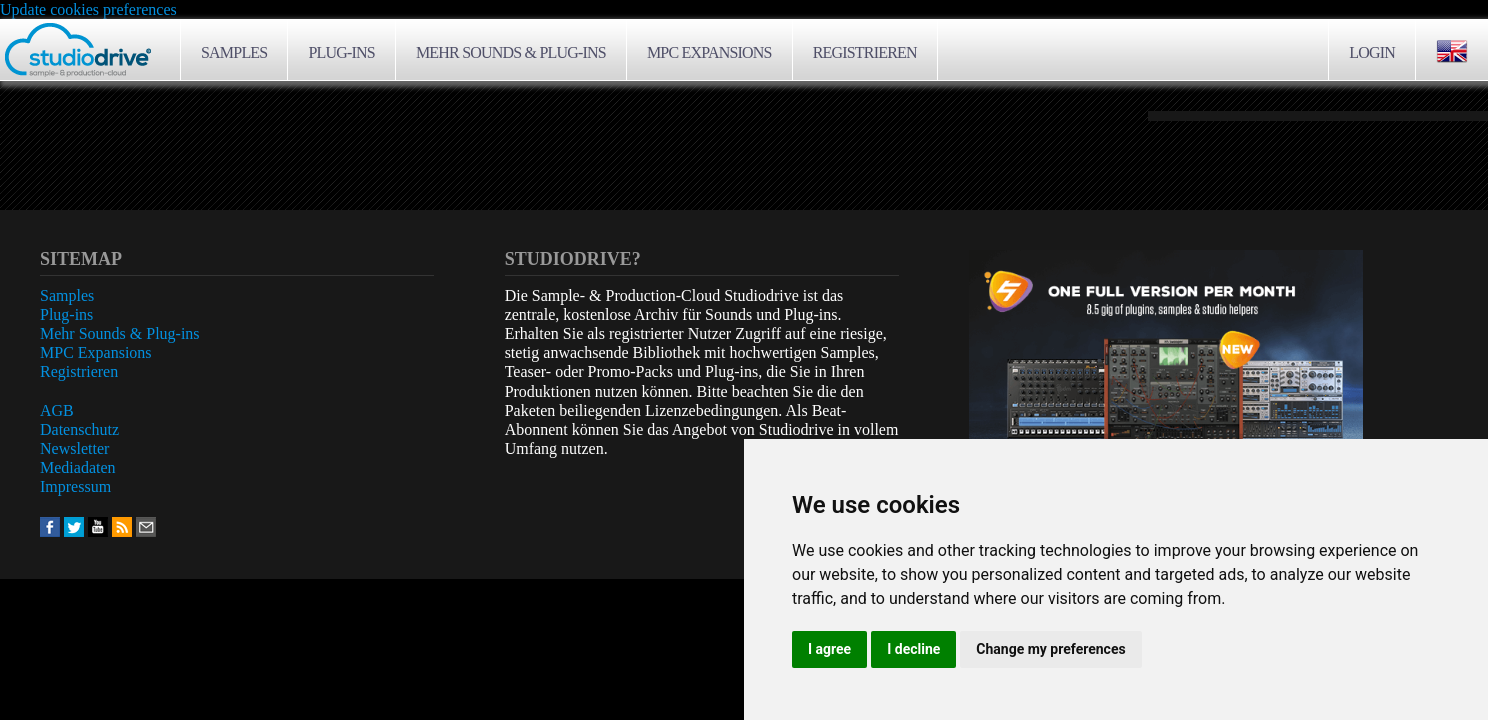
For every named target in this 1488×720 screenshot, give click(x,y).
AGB (57, 410)
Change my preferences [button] (1050, 649)
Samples (234, 52)
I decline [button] (913, 649)
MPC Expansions (709, 52)
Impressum (75, 486)
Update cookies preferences (88, 9)
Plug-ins (341, 52)
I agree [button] (829, 649)
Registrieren (865, 52)
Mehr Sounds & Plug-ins (511, 52)
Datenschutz (79, 429)
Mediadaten (78, 467)
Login (1372, 52)
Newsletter (74, 448)
